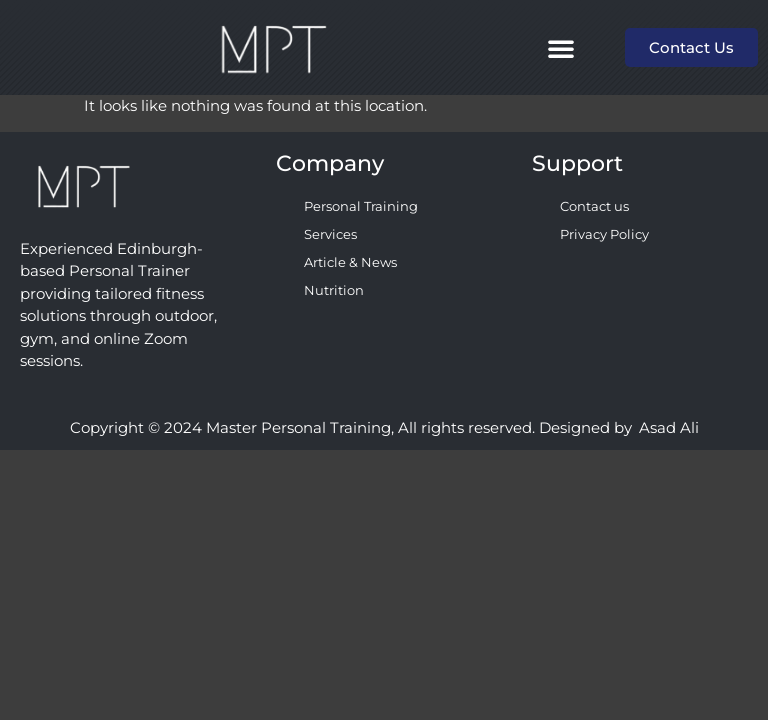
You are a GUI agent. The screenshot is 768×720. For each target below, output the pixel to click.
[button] (561, 48)
